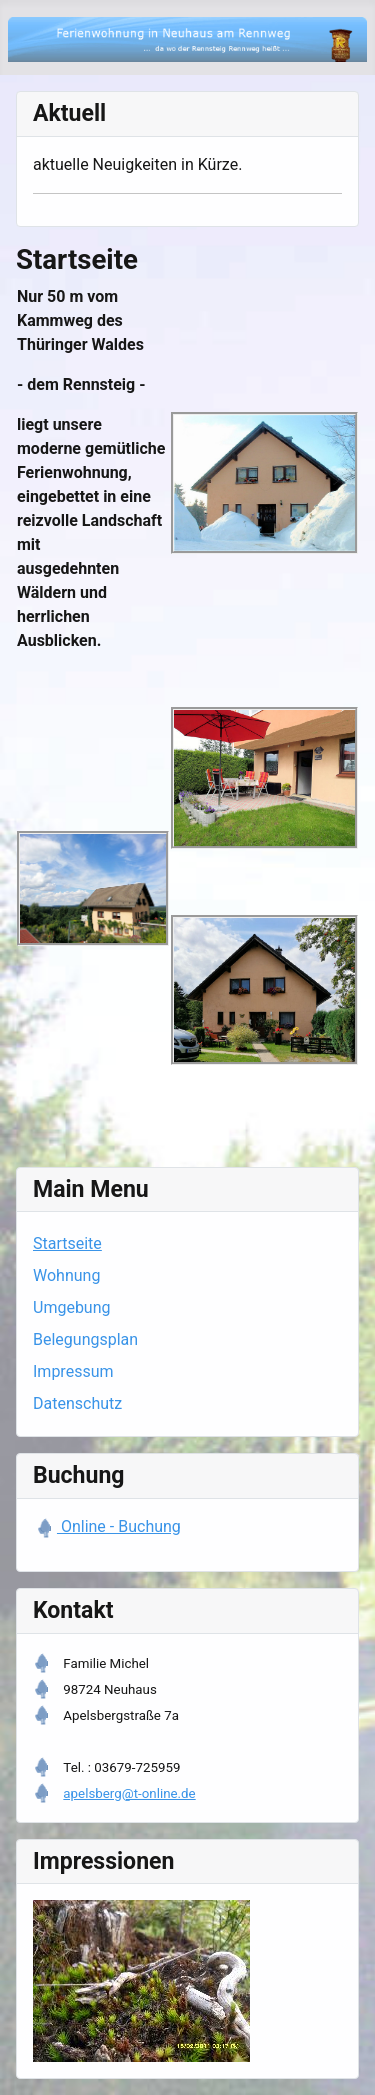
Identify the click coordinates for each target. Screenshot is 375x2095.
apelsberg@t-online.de (129, 1793)
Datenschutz (77, 1403)
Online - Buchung (119, 1526)
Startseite (67, 1243)
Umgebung (72, 1307)
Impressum (73, 1371)
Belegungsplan (85, 1339)
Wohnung (66, 1275)
